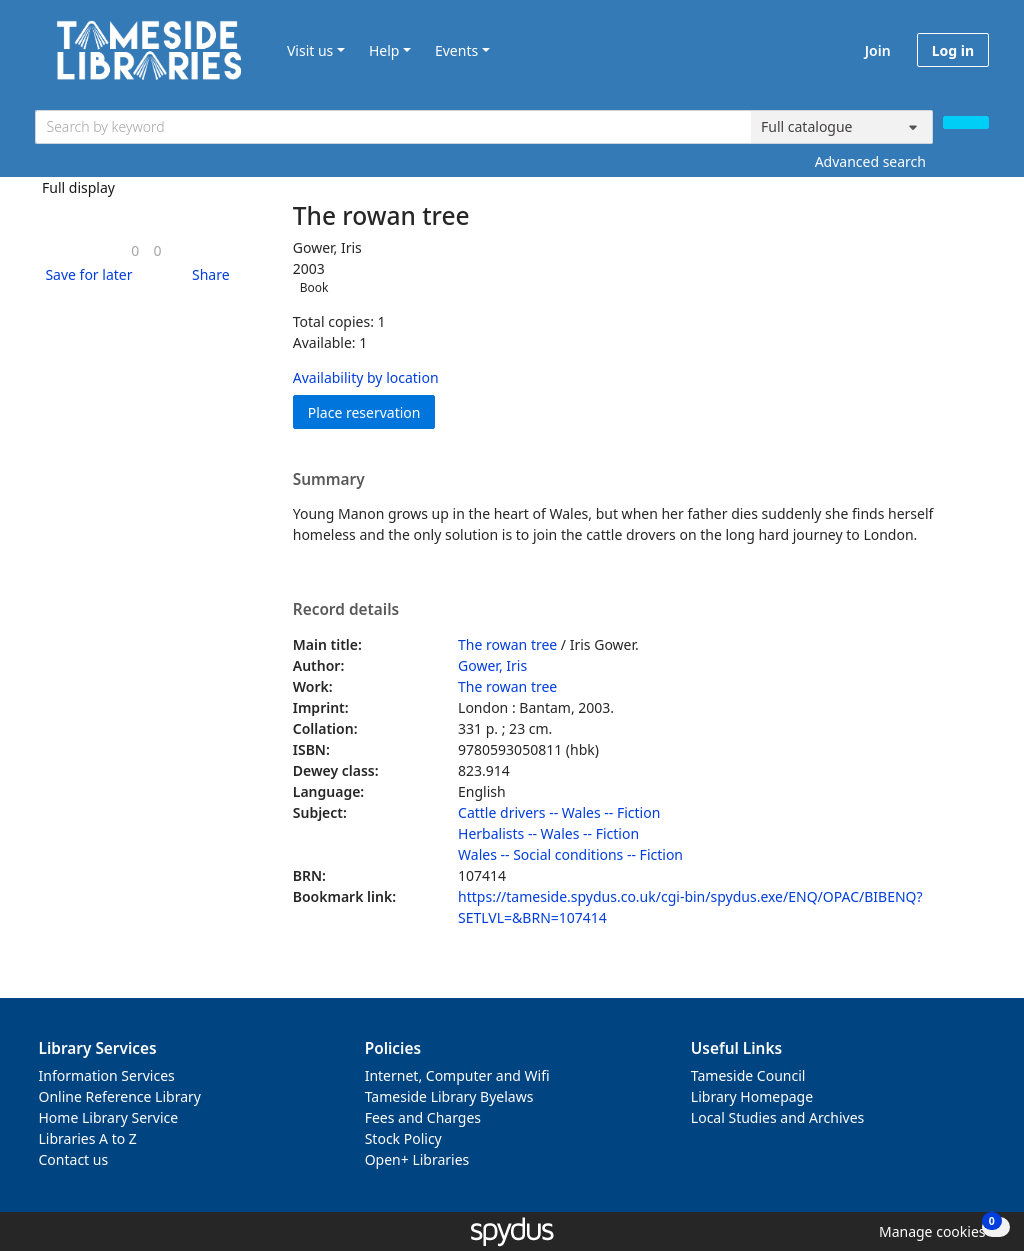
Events (456, 50)
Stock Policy (403, 1138)
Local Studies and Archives (777, 1117)
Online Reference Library (120, 1096)
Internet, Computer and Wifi (457, 1075)
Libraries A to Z (88, 1138)
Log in (953, 50)
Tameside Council (748, 1075)
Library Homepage (752, 1096)
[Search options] (842, 127)
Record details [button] (346, 610)
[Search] (966, 122)
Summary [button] (329, 480)
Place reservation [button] (372, 411)
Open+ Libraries (417, 1159)
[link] (135, 250)
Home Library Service (109, 1117)
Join (878, 50)
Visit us (310, 50)
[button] (85, 274)
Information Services (107, 1075)
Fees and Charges (423, 1117)
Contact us (74, 1159)
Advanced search (870, 161)
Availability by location (366, 377)
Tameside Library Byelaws (449, 1096)
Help (384, 50)
